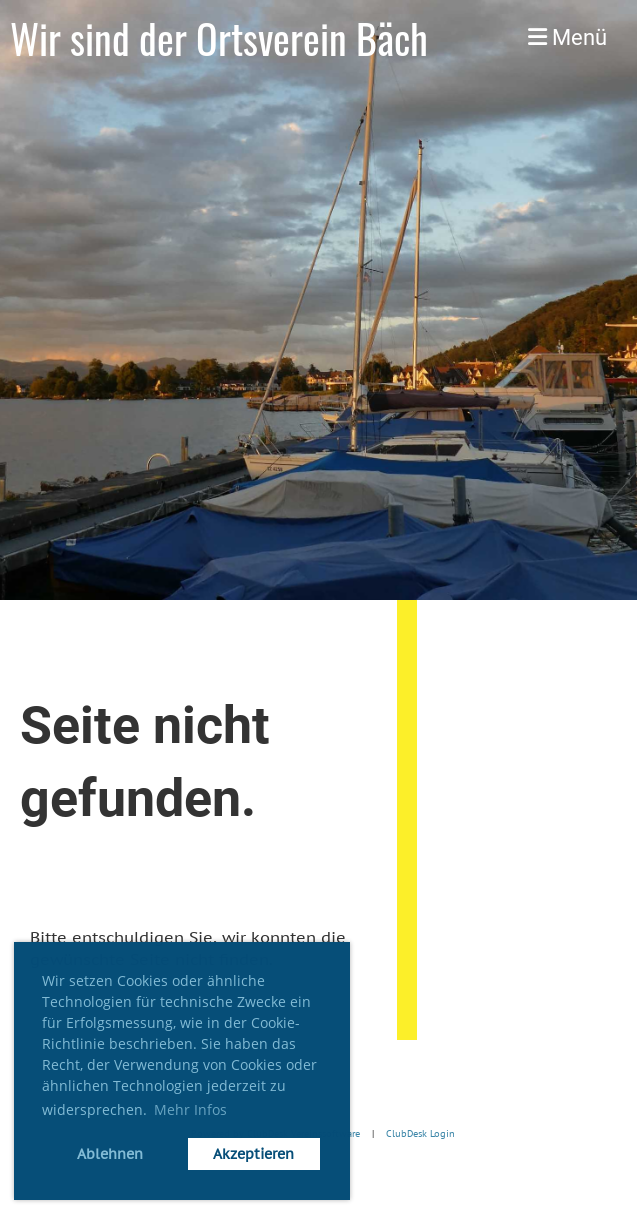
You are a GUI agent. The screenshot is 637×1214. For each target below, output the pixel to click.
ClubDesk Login (420, 1134)
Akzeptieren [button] (253, 1153)
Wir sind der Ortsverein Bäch (219, 38)
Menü (567, 37)
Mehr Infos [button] (190, 1109)
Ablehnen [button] (110, 1153)
